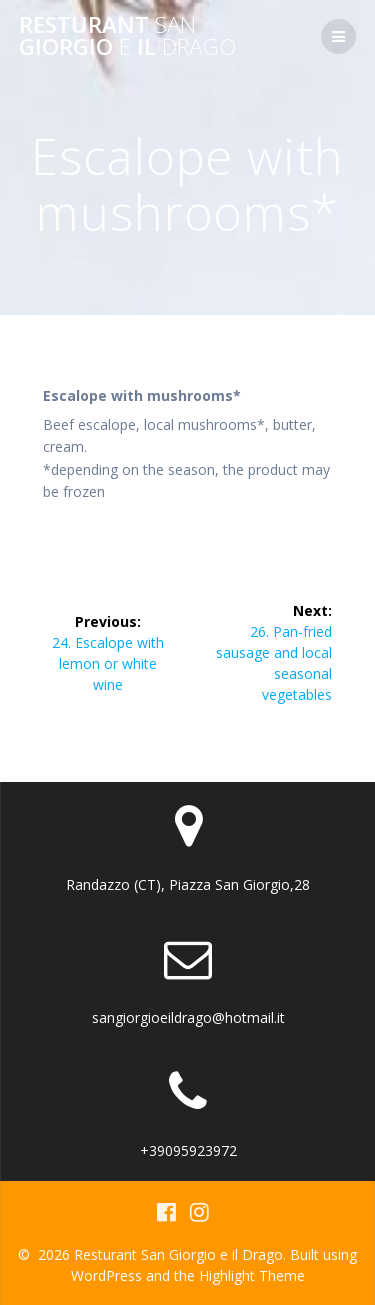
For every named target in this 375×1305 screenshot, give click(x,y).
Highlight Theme (252, 1275)
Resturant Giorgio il (127, 36)
